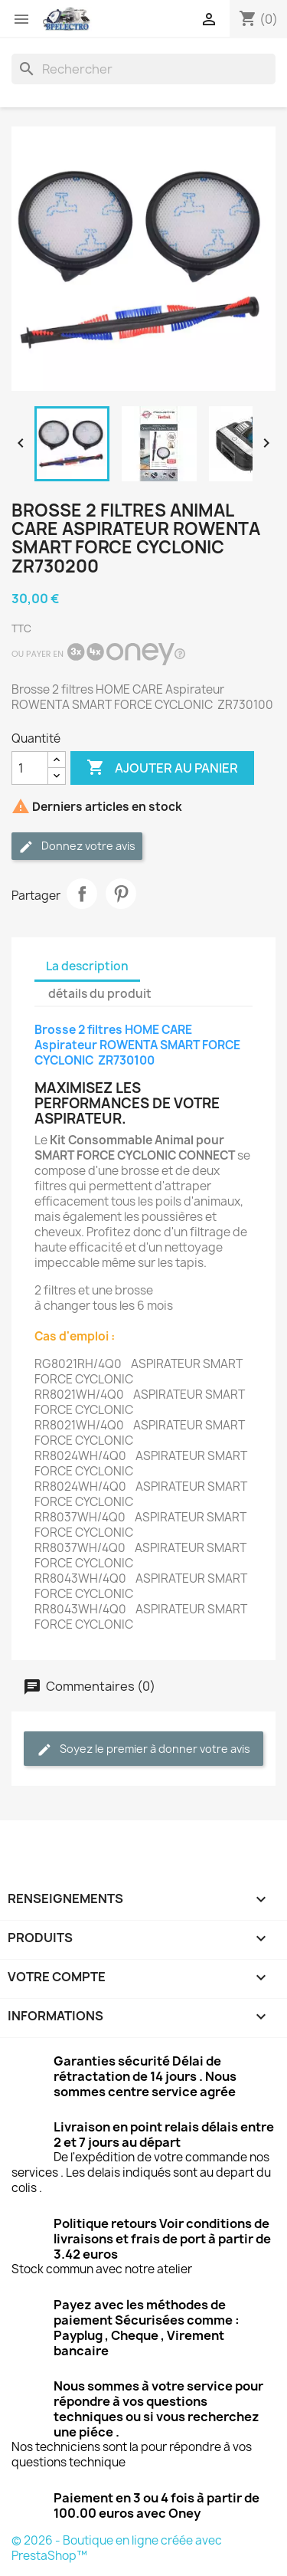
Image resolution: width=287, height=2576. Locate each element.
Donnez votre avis (76, 846)
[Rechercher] (143, 69)
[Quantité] (29, 768)
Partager (82, 893)
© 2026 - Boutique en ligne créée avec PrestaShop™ (116, 2548)
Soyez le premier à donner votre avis (143, 1749)
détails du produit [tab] (100, 994)
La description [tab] (87, 966)
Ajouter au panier (162, 768)
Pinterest (121, 893)
